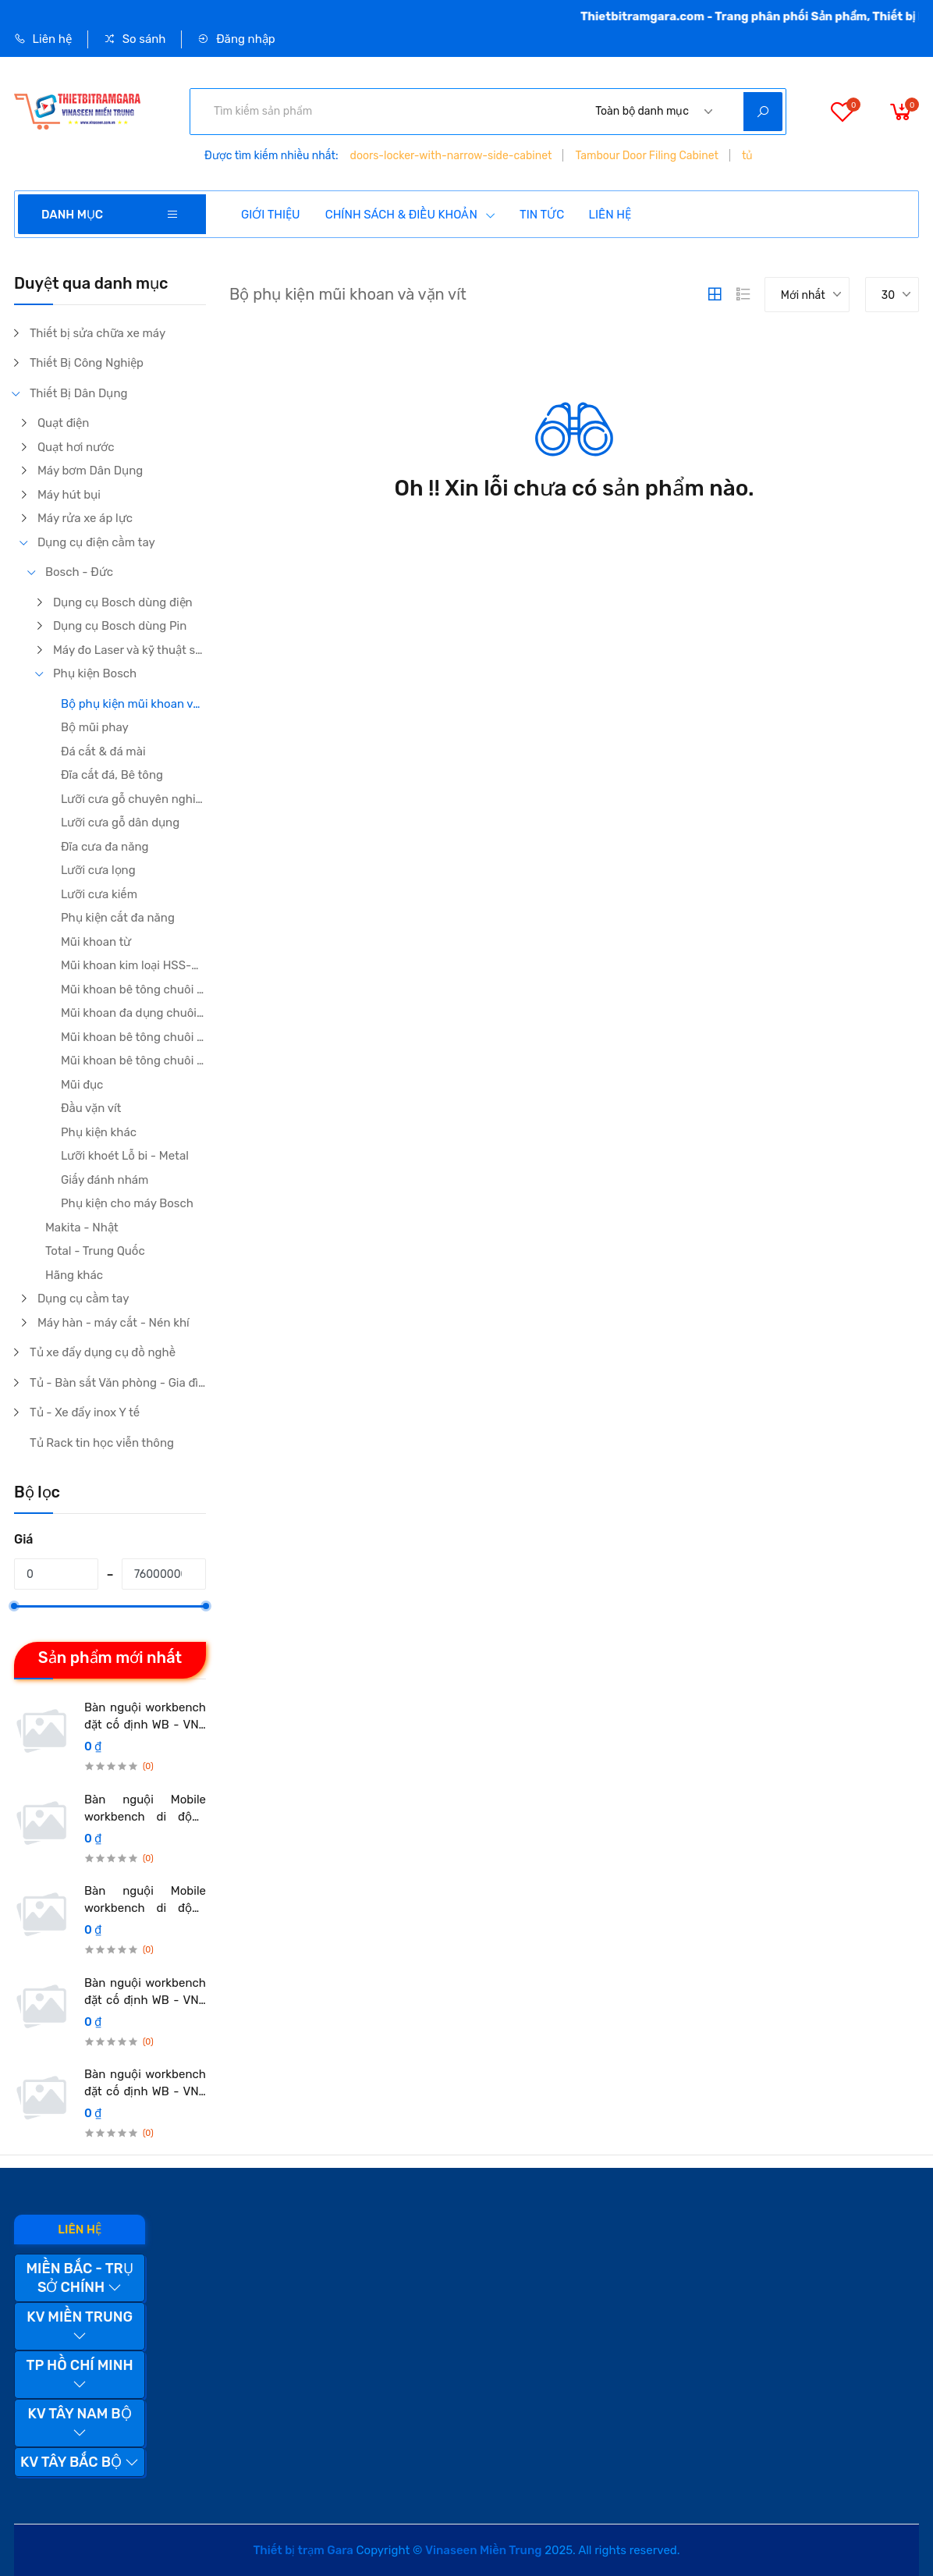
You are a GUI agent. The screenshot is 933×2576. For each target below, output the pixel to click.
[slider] (14, 1606)
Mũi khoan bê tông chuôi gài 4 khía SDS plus (133, 1037)
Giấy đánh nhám (104, 1180)
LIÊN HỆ (610, 215)
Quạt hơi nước (76, 447)
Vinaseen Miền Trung (483, 2550)
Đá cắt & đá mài (103, 751)
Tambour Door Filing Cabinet (646, 155)
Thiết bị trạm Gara (303, 2550)
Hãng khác (74, 1275)
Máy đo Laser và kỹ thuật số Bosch (129, 650)
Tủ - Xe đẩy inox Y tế (85, 1412)
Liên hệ (43, 39)
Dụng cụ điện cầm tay (96, 542)
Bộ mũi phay (95, 727)
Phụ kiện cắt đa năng (118, 918)
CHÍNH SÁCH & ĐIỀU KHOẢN (410, 215)
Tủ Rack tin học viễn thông (102, 1443)
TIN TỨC (542, 215)
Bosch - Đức (79, 572)
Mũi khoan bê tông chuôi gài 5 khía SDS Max (133, 1060)
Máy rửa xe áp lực (85, 518)
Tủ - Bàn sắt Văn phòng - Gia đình (118, 1383)
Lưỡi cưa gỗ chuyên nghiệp (133, 799)
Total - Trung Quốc (95, 1251)
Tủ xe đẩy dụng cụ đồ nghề (103, 1352)
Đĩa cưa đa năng (105, 847)
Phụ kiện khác (99, 1132)
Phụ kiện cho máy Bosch (127, 1203)
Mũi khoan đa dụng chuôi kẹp (133, 1013)
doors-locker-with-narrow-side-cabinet (451, 155)
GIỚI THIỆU (270, 215)
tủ (747, 155)
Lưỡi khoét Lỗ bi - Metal (125, 1156)
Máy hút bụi (69, 495)
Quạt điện (63, 423)
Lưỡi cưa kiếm (99, 894)
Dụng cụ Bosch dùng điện (123, 602)
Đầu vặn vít (91, 1108)
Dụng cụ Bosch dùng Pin (119, 626)
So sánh (134, 39)
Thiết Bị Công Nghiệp (87, 363)
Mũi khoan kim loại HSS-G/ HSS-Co (133, 965)
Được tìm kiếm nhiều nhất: (271, 155)
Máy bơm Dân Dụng (90, 471)
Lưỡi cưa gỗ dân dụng (120, 822)
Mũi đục (82, 1085)
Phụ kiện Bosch (95, 673)
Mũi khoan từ (96, 942)
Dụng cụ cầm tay (83, 1299)
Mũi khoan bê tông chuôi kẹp (133, 989)
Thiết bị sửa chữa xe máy (97, 333)
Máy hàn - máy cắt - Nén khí (113, 1323)
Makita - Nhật (82, 1227)
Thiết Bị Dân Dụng (79, 393)
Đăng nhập (236, 39)
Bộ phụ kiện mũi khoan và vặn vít (133, 704)
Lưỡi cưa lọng (98, 870)
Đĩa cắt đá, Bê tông (112, 775)
